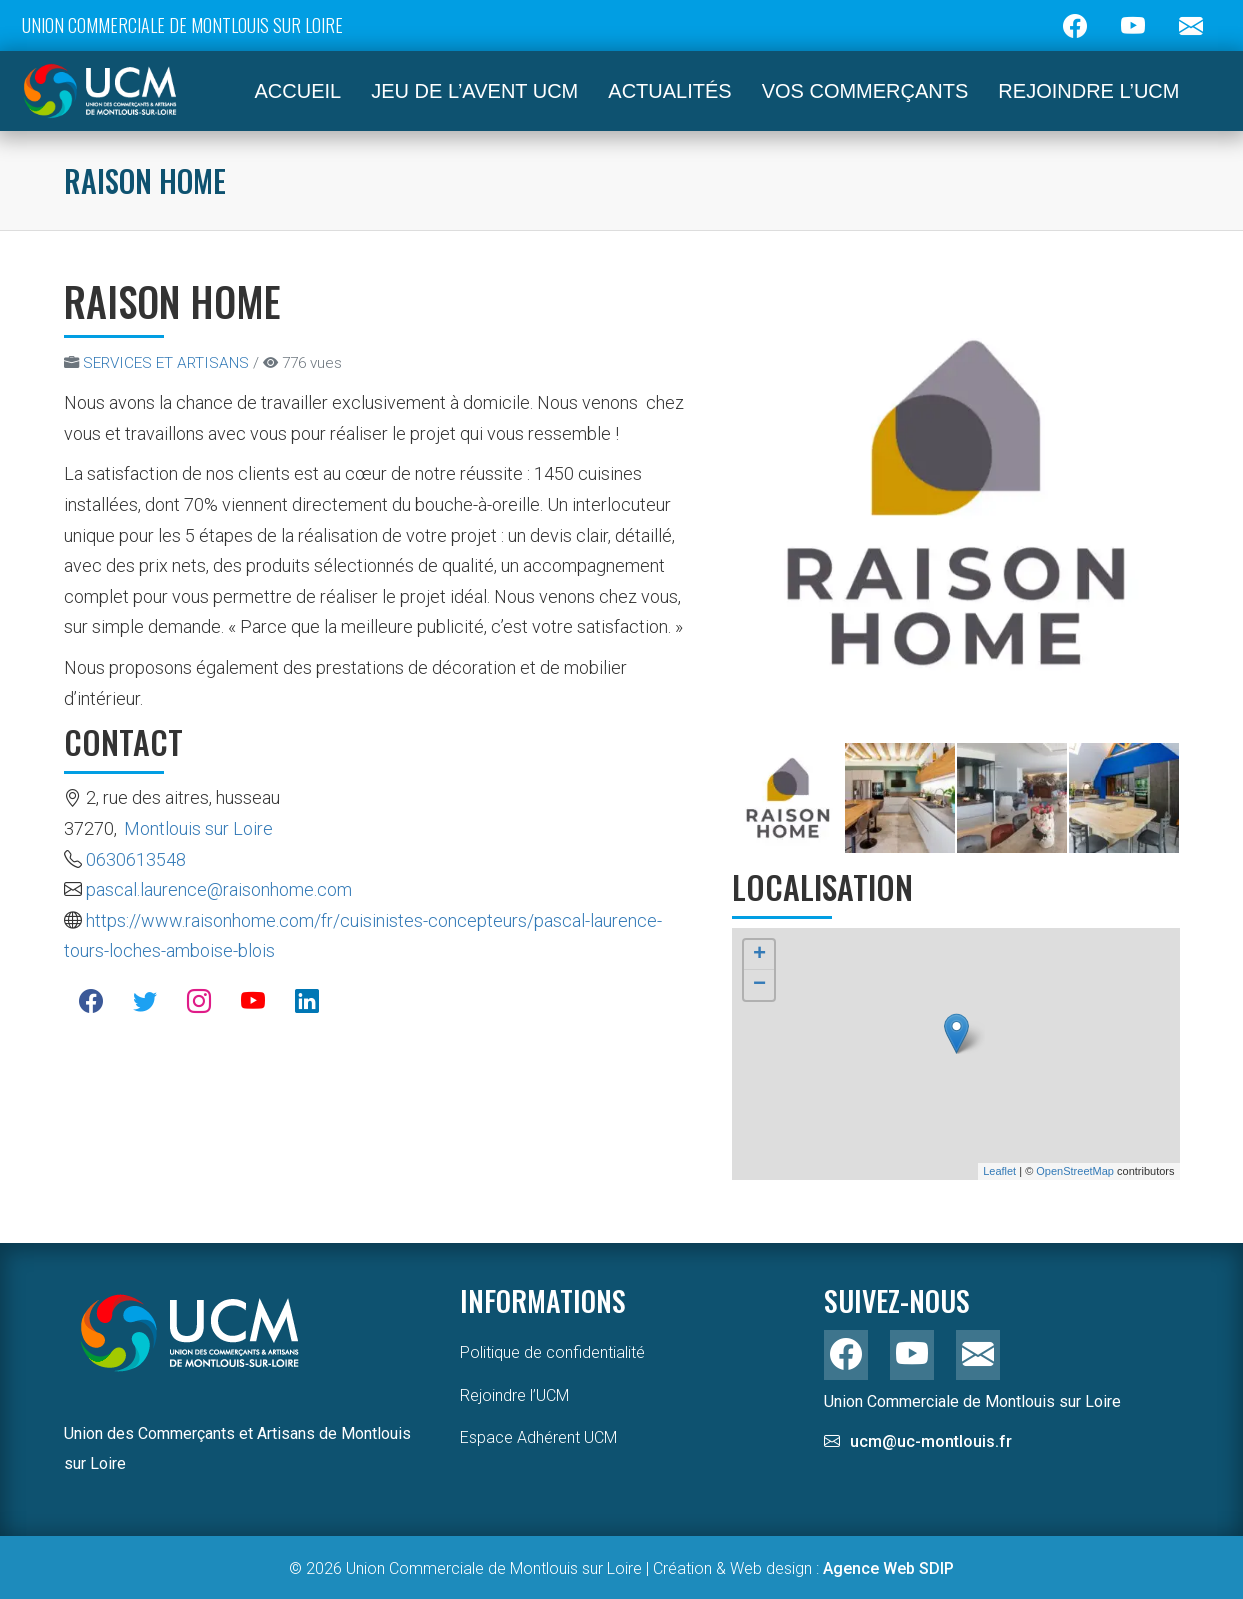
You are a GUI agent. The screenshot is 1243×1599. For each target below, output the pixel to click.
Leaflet (999, 1171)
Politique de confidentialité (552, 1352)
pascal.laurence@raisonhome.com (219, 889)
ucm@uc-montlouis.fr (931, 1441)
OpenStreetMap (1075, 1171)
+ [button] (759, 955)
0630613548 (136, 859)
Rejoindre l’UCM (514, 1395)
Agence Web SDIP (888, 1568)
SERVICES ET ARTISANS (166, 363)
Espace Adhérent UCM (538, 1437)
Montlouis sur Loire (198, 828)
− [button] (759, 985)
